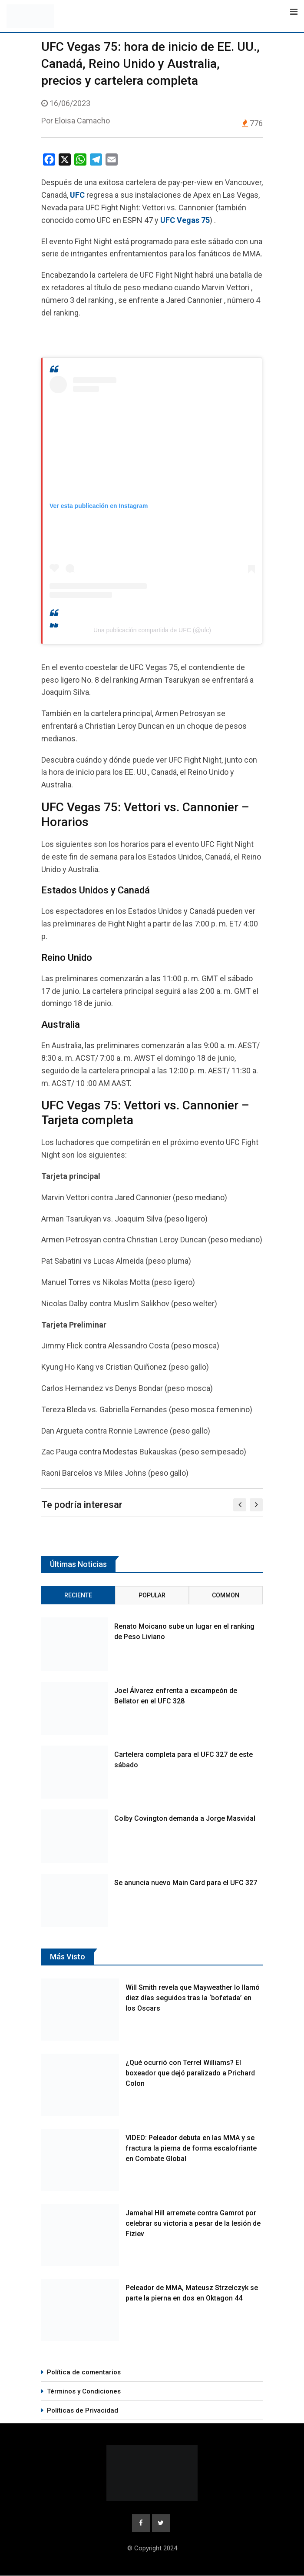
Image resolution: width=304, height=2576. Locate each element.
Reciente (78, 1595)
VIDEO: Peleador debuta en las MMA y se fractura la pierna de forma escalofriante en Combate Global (191, 2148)
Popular (152, 1595)
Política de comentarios (84, 2372)
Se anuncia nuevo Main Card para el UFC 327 (185, 1883)
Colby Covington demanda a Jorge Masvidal (184, 1818)
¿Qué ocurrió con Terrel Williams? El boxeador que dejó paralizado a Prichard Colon (190, 2073)
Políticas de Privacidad (82, 2410)
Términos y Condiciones (84, 2391)
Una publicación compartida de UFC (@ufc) (152, 630)
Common (225, 1595)
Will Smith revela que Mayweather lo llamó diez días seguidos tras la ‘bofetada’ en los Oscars (193, 1997)
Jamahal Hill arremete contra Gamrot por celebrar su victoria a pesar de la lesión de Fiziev (193, 2223)
